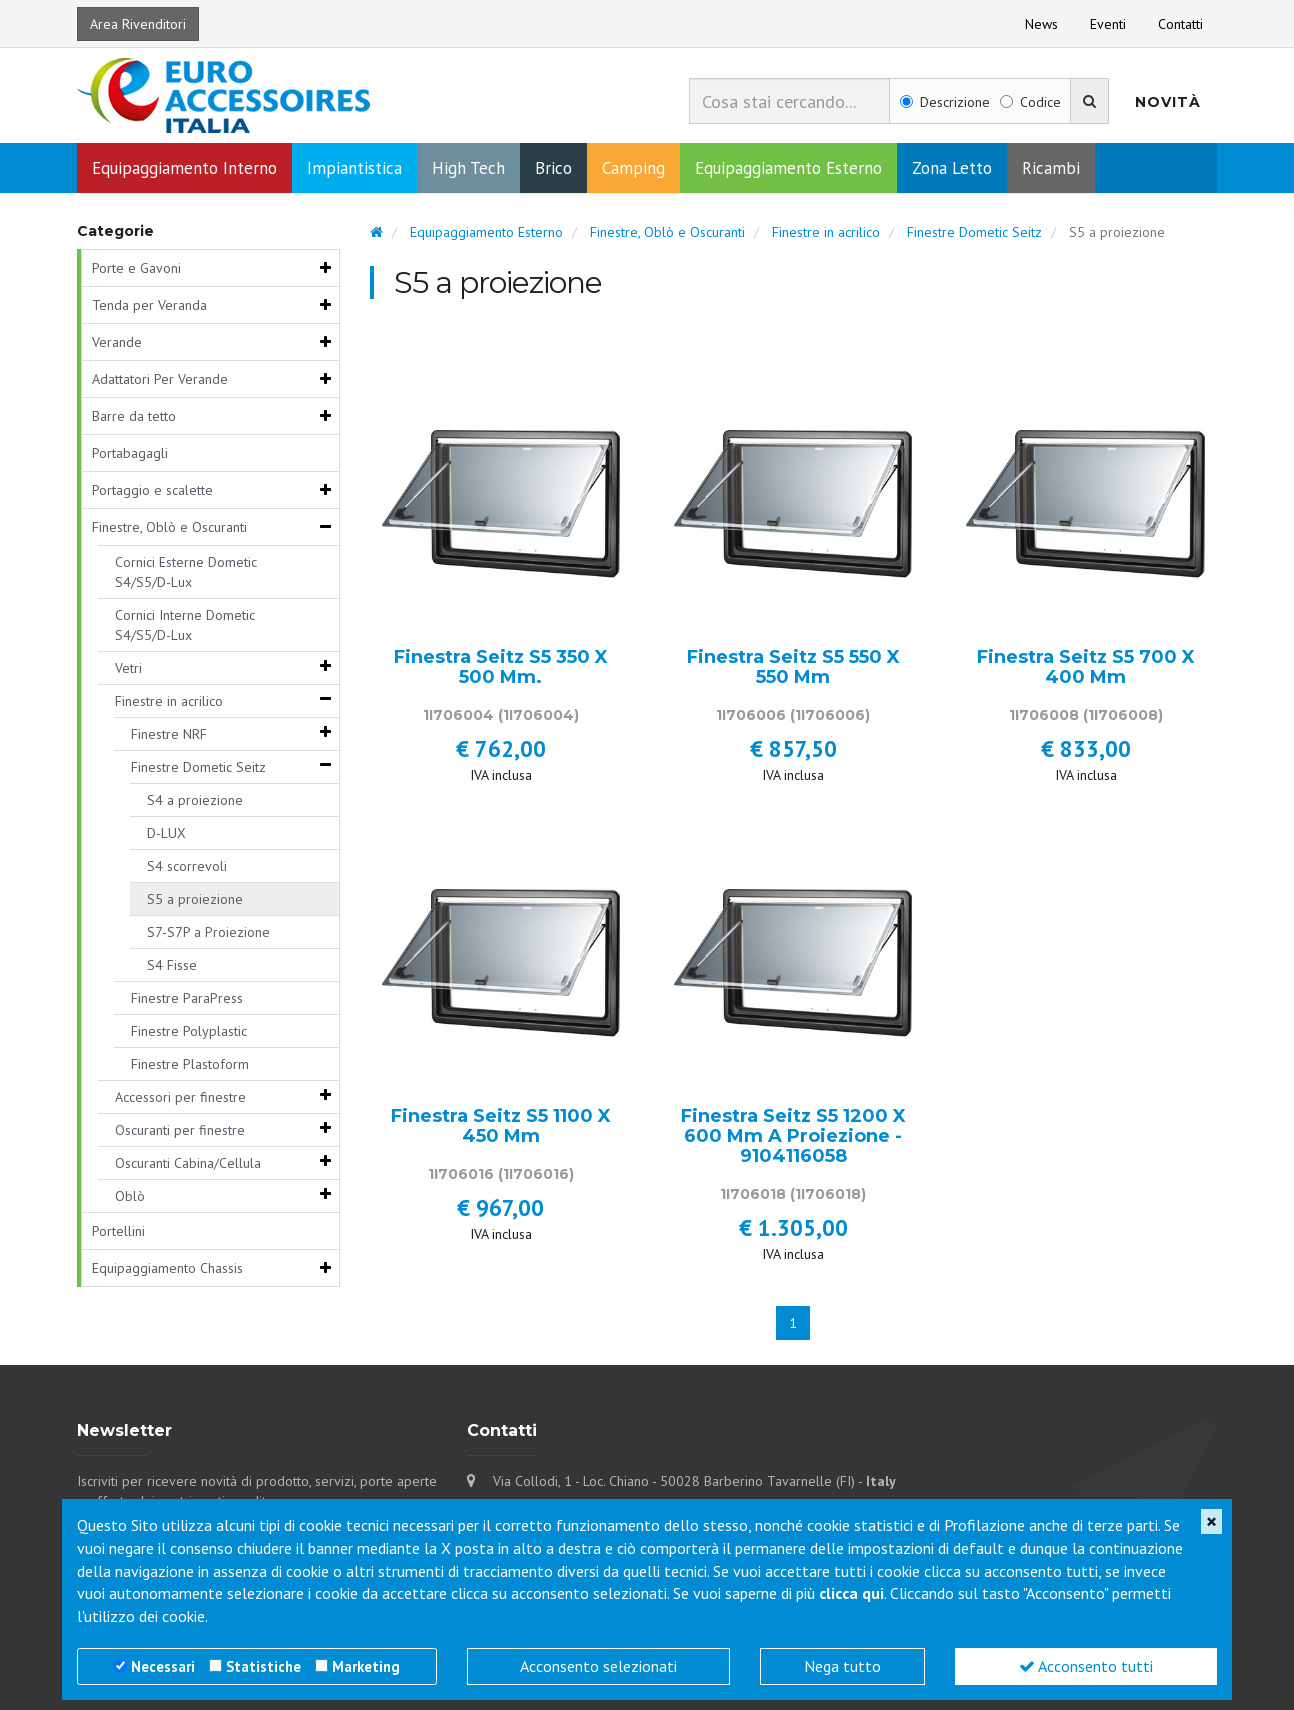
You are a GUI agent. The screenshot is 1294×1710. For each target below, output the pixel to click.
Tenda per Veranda (149, 305)
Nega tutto (842, 1666)
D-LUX (166, 833)
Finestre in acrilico (169, 701)
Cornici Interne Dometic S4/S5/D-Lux (185, 625)
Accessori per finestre (180, 1097)
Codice (1030, 102)
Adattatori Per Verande (160, 379)
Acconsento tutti (1086, 1666)
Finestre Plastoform (190, 1064)
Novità (1168, 102)
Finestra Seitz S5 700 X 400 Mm (1086, 668)
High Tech (468, 168)
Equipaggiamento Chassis (167, 1268)
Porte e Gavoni (136, 268)
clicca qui (851, 1593)
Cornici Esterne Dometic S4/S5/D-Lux (186, 572)
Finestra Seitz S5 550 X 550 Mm (793, 668)
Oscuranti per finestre (180, 1130)
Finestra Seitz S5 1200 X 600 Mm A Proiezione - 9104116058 (793, 1136)
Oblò (130, 1196)
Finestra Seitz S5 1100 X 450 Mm (501, 1127)
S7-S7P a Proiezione (208, 932)
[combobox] (789, 101)
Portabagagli (130, 453)
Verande (117, 342)
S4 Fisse (172, 965)
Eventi (1108, 24)
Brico (553, 168)
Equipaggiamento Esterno (788, 168)
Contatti (1180, 24)
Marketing (366, 1666)
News (1041, 24)
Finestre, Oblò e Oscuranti (169, 527)
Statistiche (263, 1666)
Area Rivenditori (138, 24)
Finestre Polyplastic (189, 1031)
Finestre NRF (169, 734)
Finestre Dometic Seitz (198, 767)
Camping (633, 168)
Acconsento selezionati (598, 1666)
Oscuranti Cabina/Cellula (188, 1163)
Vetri (128, 668)
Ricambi (1051, 168)
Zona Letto (952, 168)
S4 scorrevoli (187, 866)
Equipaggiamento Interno (184, 168)
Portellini (118, 1231)
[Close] (1211, 1521)
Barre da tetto (134, 416)
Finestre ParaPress (187, 998)
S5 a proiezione (195, 899)
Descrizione (945, 102)
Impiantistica (354, 168)
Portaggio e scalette (152, 490)
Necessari (163, 1666)
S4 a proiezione (195, 800)
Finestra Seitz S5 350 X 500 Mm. (501, 668)
